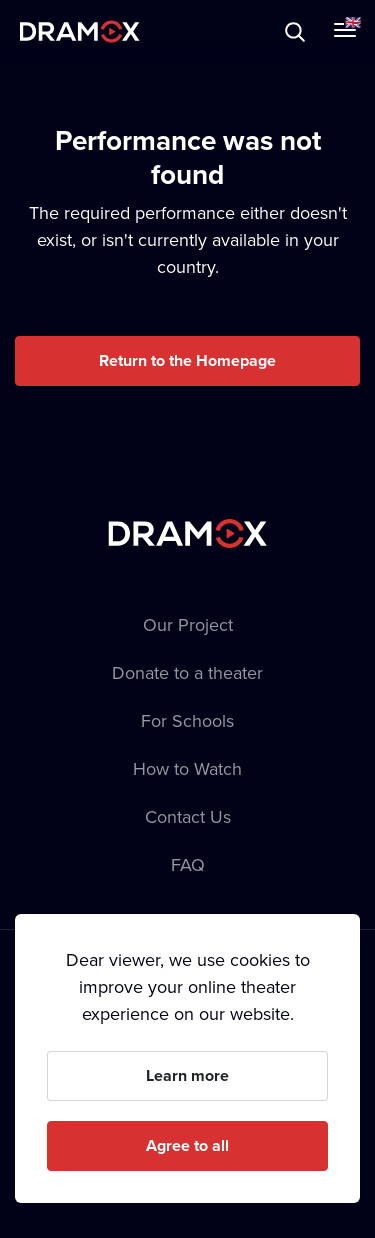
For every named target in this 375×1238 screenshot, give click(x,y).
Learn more (187, 1075)
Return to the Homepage (187, 360)
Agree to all (187, 1145)
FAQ (188, 864)
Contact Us (188, 816)
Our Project (188, 624)
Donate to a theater (187, 672)
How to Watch (187, 768)
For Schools (187, 720)
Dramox (80, 31)
